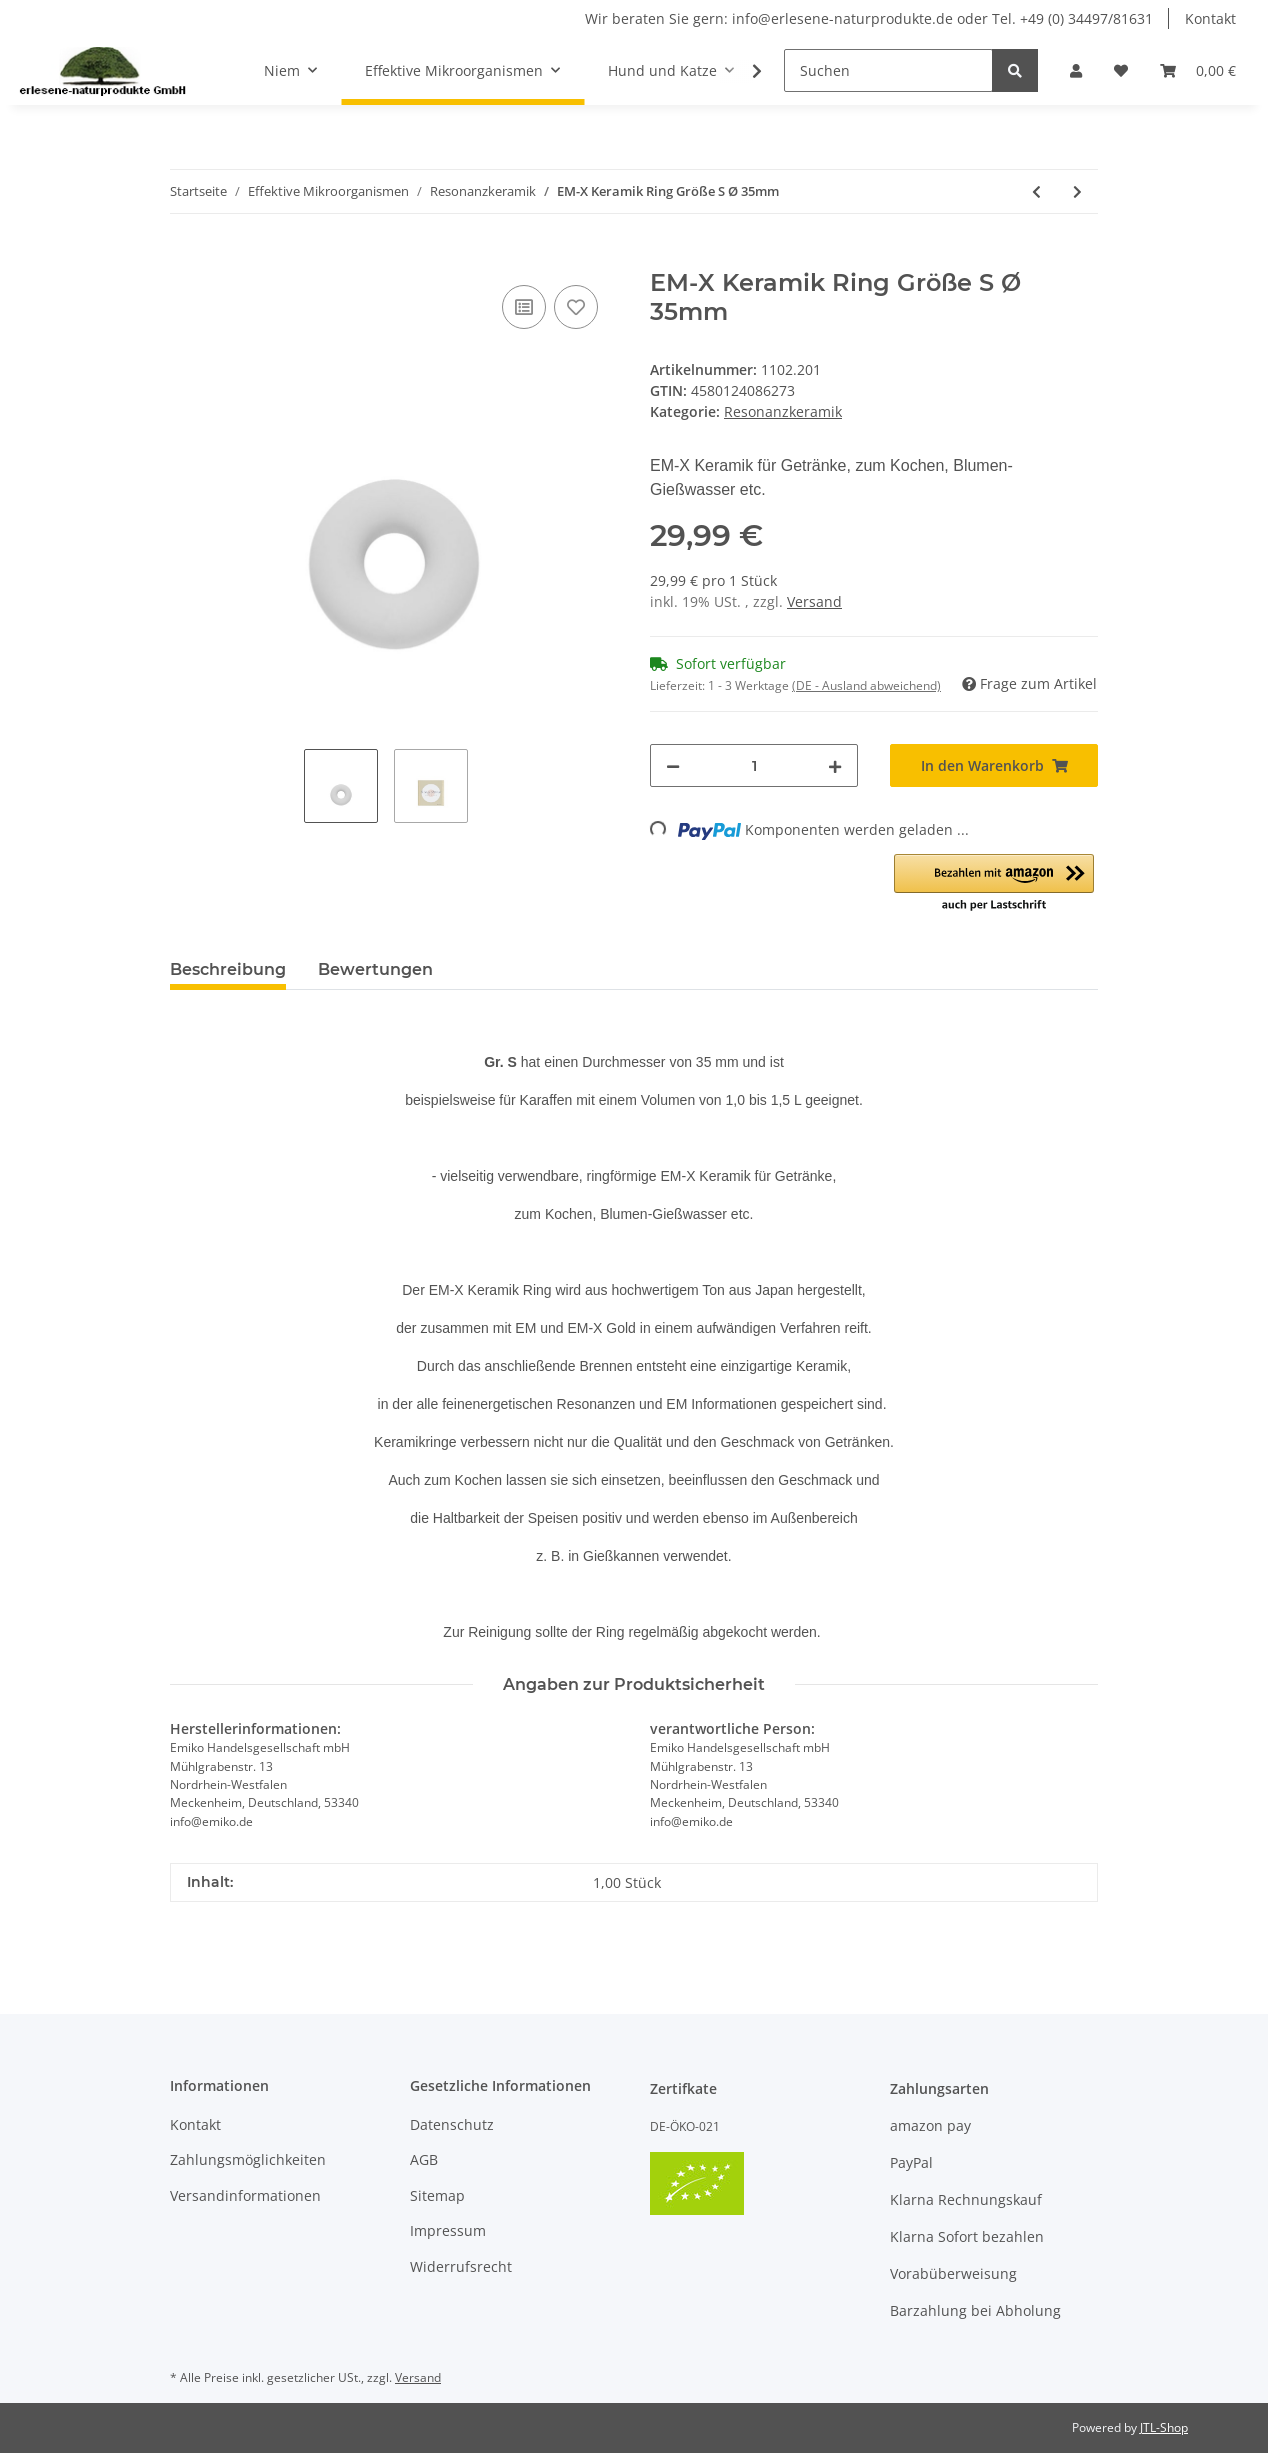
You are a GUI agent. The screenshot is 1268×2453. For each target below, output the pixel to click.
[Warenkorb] (1198, 70)
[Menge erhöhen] (835, 765)
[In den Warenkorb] (186, 258)
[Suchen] (888, 70)
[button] (1076, 70)
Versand (814, 601)
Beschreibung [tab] (228, 969)
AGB (424, 2159)
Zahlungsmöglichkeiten (248, 2159)
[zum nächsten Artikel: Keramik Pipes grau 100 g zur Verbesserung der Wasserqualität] (1077, 191)
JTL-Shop (1164, 2427)
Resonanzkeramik (783, 411)
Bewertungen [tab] (375, 969)
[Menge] (754, 765)
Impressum (448, 2230)
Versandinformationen (245, 2195)
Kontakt (1210, 18)
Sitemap (437, 2195)
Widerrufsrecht (461, 2266)
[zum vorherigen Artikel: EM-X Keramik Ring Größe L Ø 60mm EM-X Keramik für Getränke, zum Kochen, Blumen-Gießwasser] (1036, 191)
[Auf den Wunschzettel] (576, 307)
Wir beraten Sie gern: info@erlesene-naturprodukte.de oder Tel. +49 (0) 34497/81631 (869, 18)
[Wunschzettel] (1121, 70)
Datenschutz (452, 2124)
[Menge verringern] (673, 765)
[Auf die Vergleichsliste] (524, 307)
